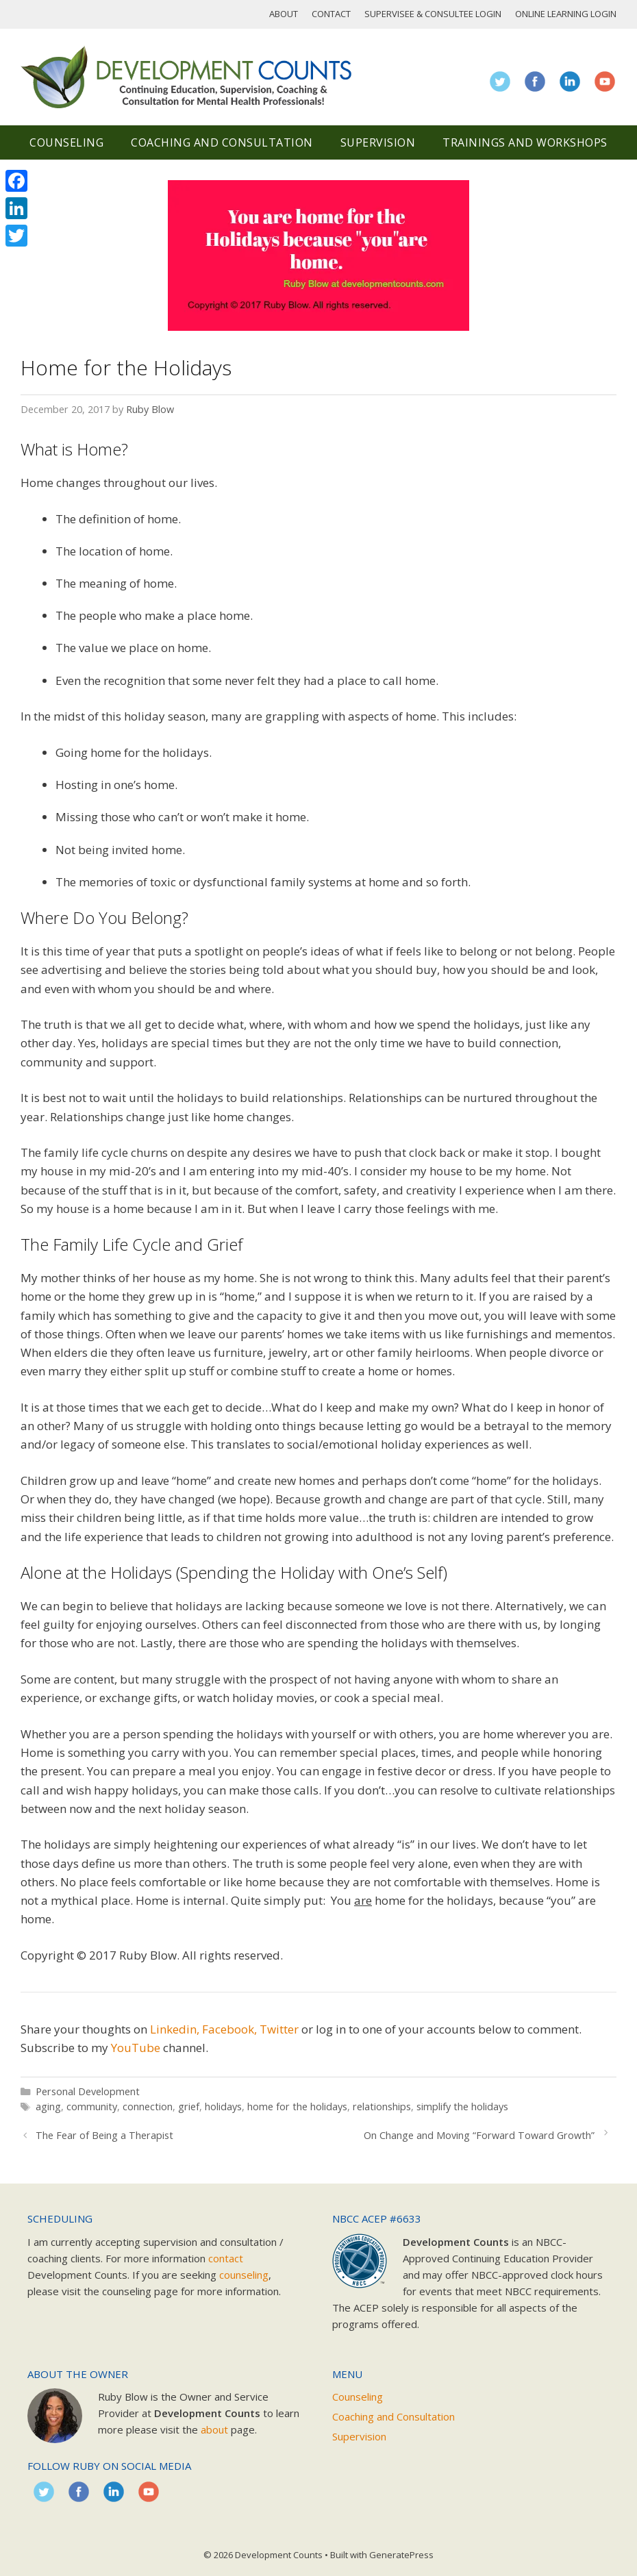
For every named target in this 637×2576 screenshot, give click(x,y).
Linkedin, (174, 2029)
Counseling (66, 142)
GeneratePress (401, 2555)
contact (225, 2258)
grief (188, 2106)
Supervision (378, 142)
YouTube (135, 2047)
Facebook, (229, 2029)
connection (148, 2106)
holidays (223, 2106)
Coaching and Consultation (222, 142)
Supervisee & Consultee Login (432, 14)
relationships (382, 2106)
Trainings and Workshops (525, 142)
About (283, 14)
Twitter (279, 2029)
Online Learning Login (565, 14)
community (91, 2106)
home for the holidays (297, 2106)
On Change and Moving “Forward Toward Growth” (479, 2135)
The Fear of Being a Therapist (104, 2135)
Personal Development (88, 2091)
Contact (331, 14)
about (214, 2429)
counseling (243, 2274)
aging (48, 2106)
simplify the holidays (462, 2106)
